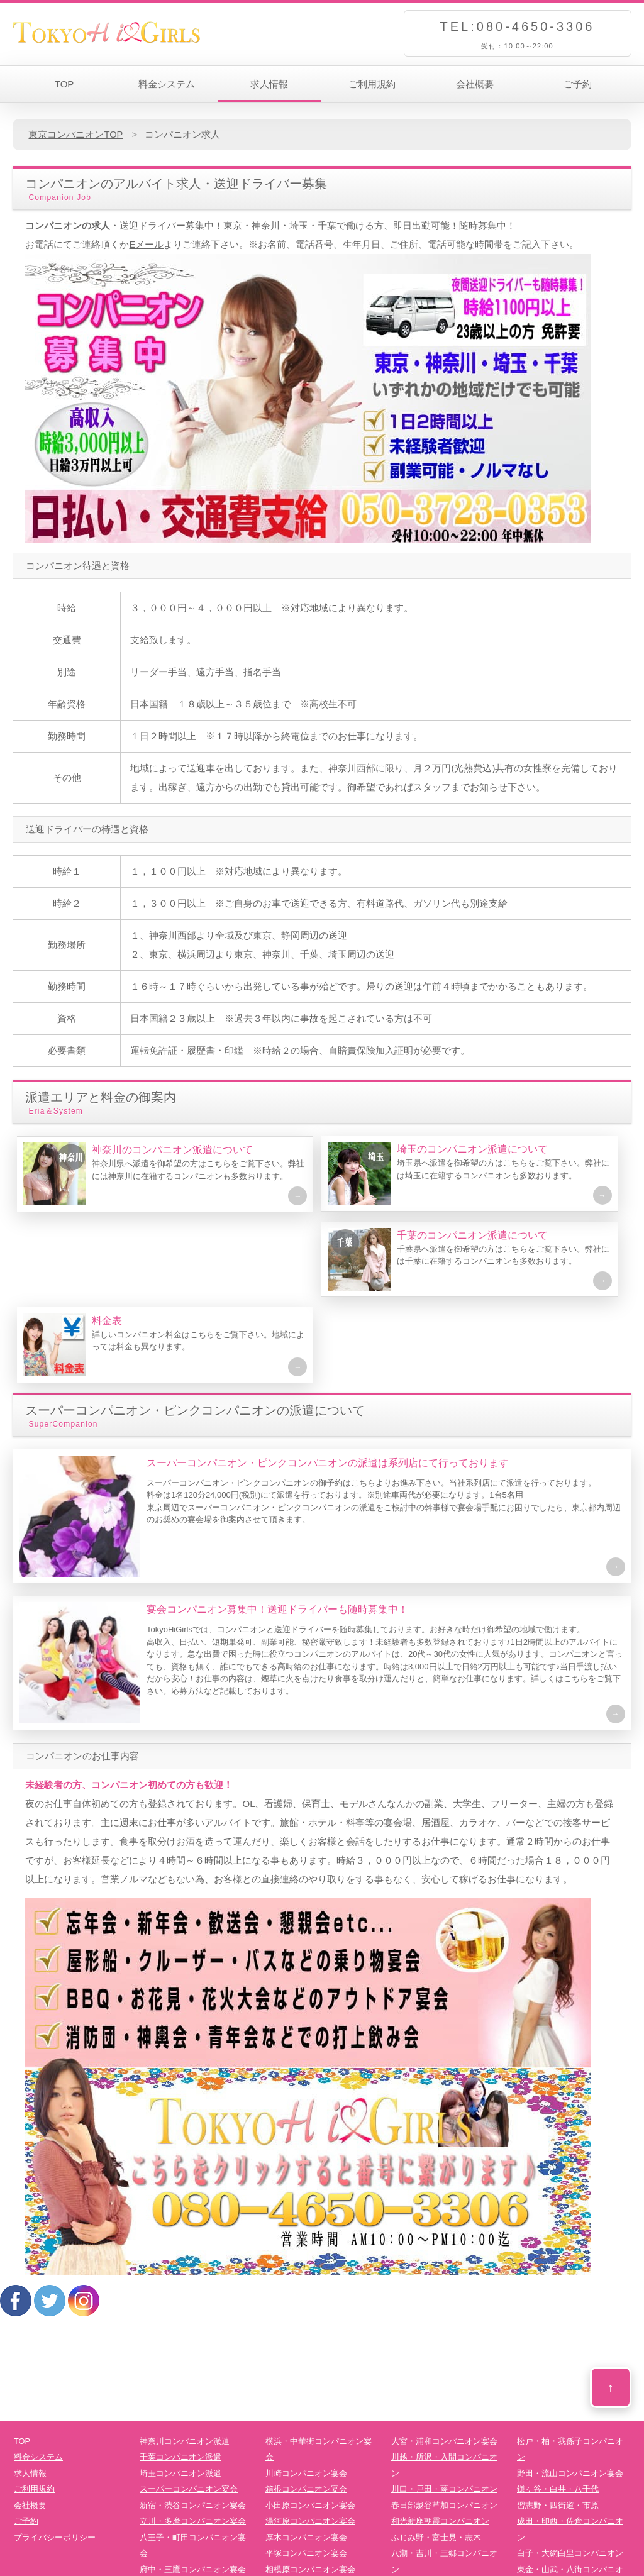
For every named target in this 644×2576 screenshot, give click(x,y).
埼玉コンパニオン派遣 (180, 2395)
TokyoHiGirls (309, 2568)
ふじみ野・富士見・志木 (436, 2459)
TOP (64, 84)
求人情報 (269, 84)
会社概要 (475, 84)
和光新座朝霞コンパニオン (440, 2443)
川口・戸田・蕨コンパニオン (444, 2411)
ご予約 (578, 84)
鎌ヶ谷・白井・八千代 (558, 2411)
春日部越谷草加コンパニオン (444, 2427)
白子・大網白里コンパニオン (570, 2475)
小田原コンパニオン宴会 (310, 2427)
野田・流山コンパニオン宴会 (570, 2395)
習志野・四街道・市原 (558, 2427)
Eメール (146, 244)
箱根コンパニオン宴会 (306, 2411)
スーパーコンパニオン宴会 (189, 2411)
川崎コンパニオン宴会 (306, 2395)
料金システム (166, 84)
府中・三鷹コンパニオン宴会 (193, 2491)
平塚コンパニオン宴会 (306, 2475)
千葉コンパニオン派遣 (180, 2379)
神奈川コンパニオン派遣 (185, 2363)
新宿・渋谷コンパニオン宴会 (193, 2427)
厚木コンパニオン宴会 (306, 2459)
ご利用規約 (372, 84)
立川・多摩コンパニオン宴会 (193, 2443)
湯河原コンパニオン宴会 (310, 2443)
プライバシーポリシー (55, 2459)
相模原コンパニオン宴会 (310, 2491)
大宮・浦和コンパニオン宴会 (444, 2363)
